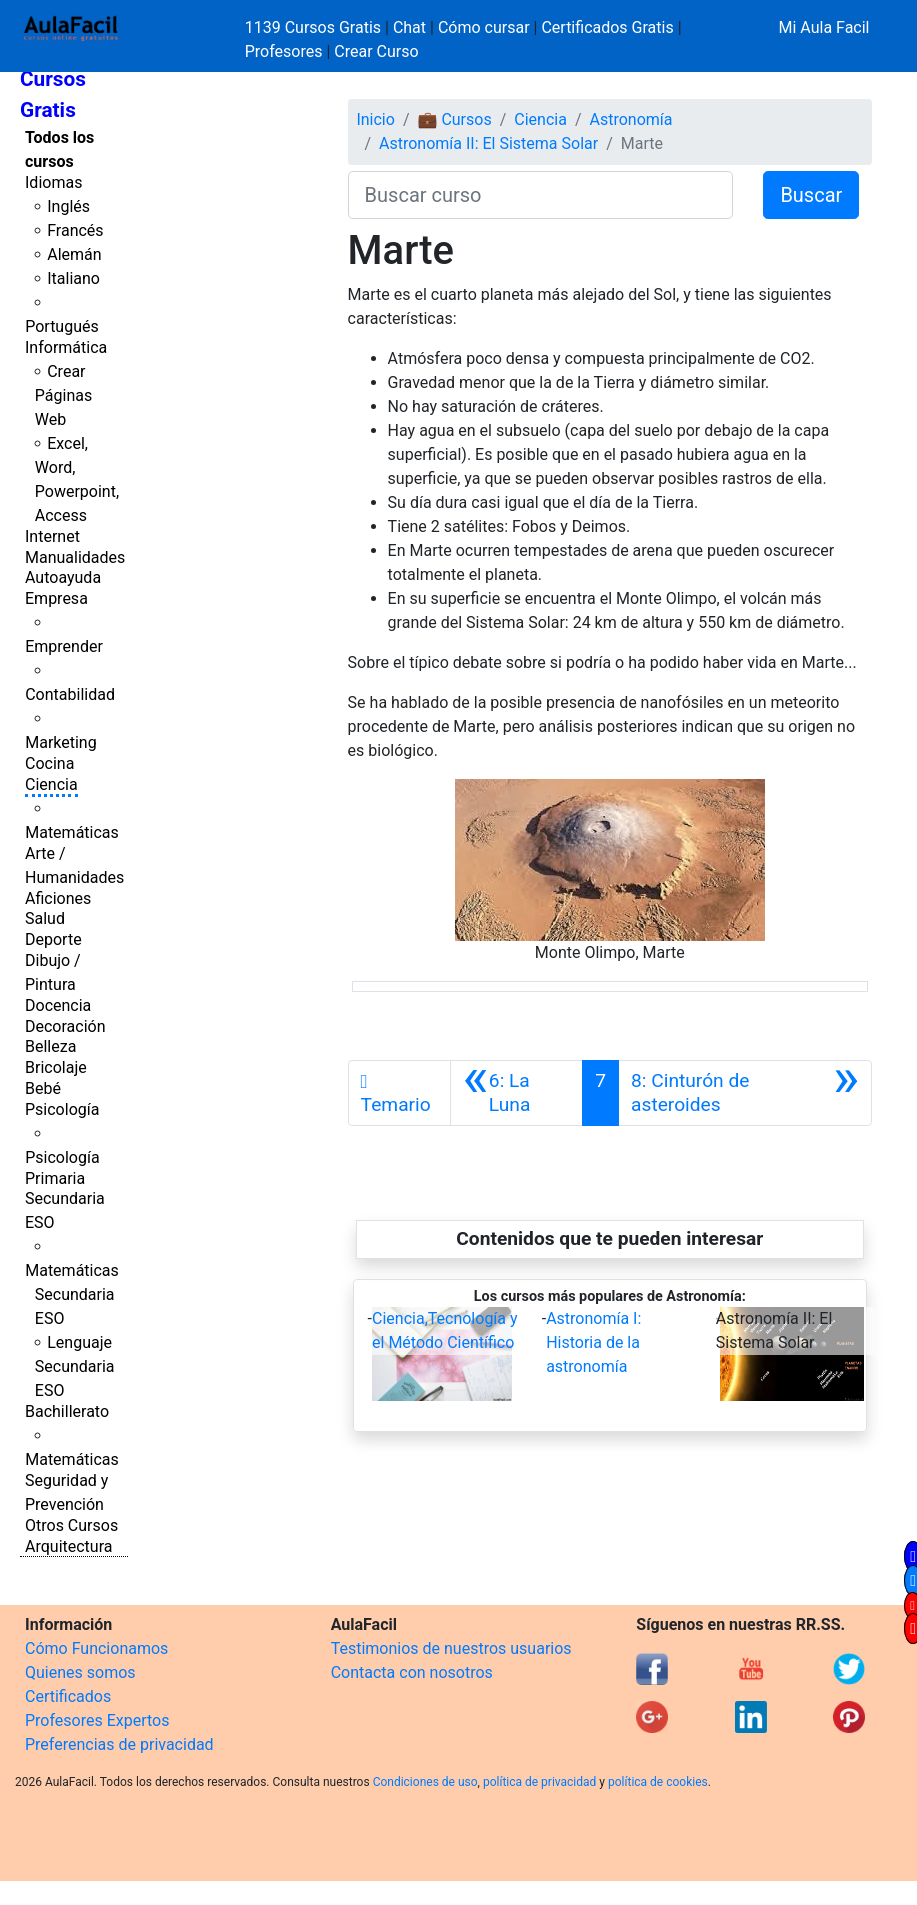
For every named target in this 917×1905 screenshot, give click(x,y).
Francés (75, 230)
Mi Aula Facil (823, 27)
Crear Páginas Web (63, 395)
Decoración (65, 1026)
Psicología (62, 1109)
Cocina (49, 763)
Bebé (43, 1088)
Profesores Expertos (97, 1720)
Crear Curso (376, 51)
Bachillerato (67, 1411)
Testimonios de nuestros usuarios (451, 1648)
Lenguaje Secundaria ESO (75, 1366)
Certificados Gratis (607, 27)
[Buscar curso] (541, 195)
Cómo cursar (484, 27)
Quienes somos (80, 1672)
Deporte (53, 939)
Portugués (62, 326)
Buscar (811, 195)
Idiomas (53, 182)
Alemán (74, 254)
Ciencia (51, 784)
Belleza (50, 1046)
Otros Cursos (71, 1525)
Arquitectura (68, 1546)
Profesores (284, 51)
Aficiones (58, 898)
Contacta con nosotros (412, 1672)
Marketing (60, 742)
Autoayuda (63, 577)
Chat (409, 27)
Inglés (68, 206)
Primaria (55, 1178)
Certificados (68, 1696)
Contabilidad (70, 694)
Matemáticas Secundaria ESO (72, 1294)
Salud (45, 918)
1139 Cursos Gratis (315, 27)
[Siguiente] (745, 1093)
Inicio (375, 119)
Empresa (56, 598)
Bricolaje (56, 1067)
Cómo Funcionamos (96, 1648)
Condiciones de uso (425, 1782)
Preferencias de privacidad (119, 1744)
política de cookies (658, 1782)
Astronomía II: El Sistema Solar (488, 143)
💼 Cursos (454, 119)
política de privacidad (539, 1782)
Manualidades (75, 557)
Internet (52, 536)
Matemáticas (72, 832)
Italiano (73, 278)
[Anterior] (517, 1093)
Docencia (58, 1005)
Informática (66, 347)
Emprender (64, 646)
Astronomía (630, 119)
